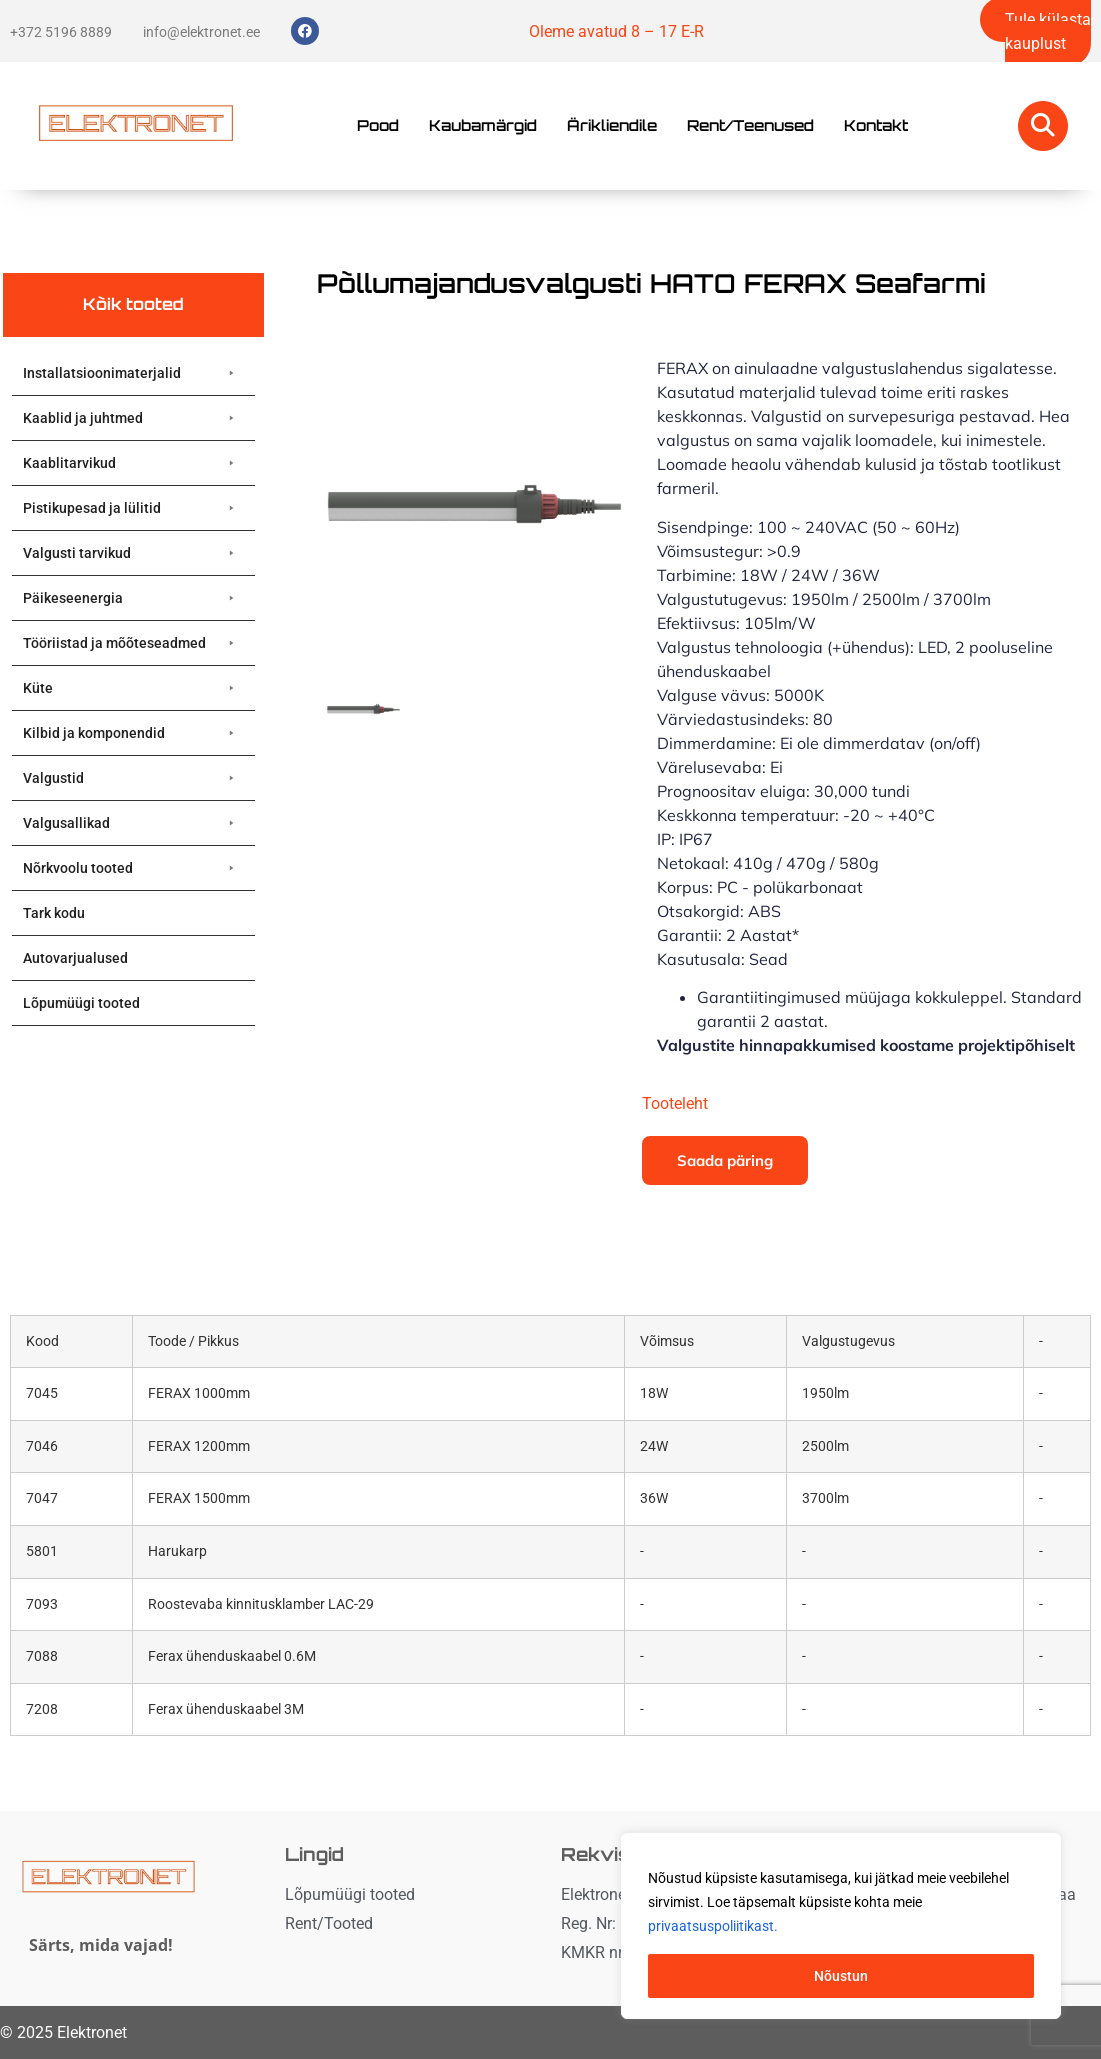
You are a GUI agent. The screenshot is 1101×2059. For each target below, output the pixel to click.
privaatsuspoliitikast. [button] (713, 1926)
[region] (841, 1926)
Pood (378, 125)
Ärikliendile (612, 125)
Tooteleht (675, 1103)
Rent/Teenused (750, 125)
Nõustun (841, 1976)
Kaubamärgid (483, 125)
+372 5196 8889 (61, 32)
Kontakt (876, 125)
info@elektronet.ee (201, 32)
